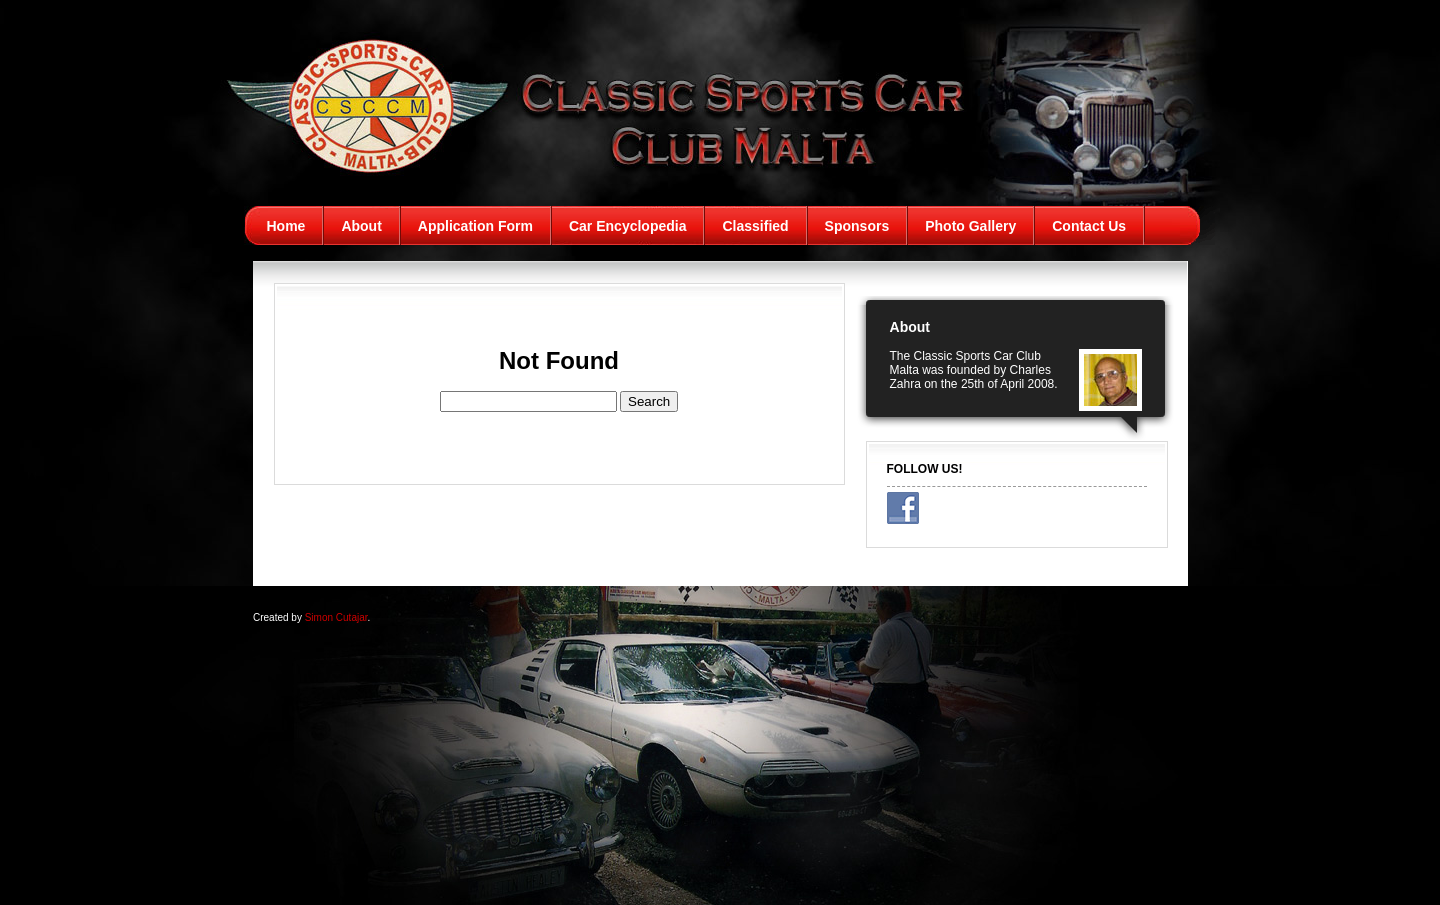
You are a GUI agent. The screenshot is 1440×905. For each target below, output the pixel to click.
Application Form (475, 226)
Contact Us (1089, 226)
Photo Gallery (970, 226)
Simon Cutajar (336, 617)
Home (286, 226)
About (361, 226)
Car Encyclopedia (628, 226)
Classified (755, 226)
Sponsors (857, 226)
